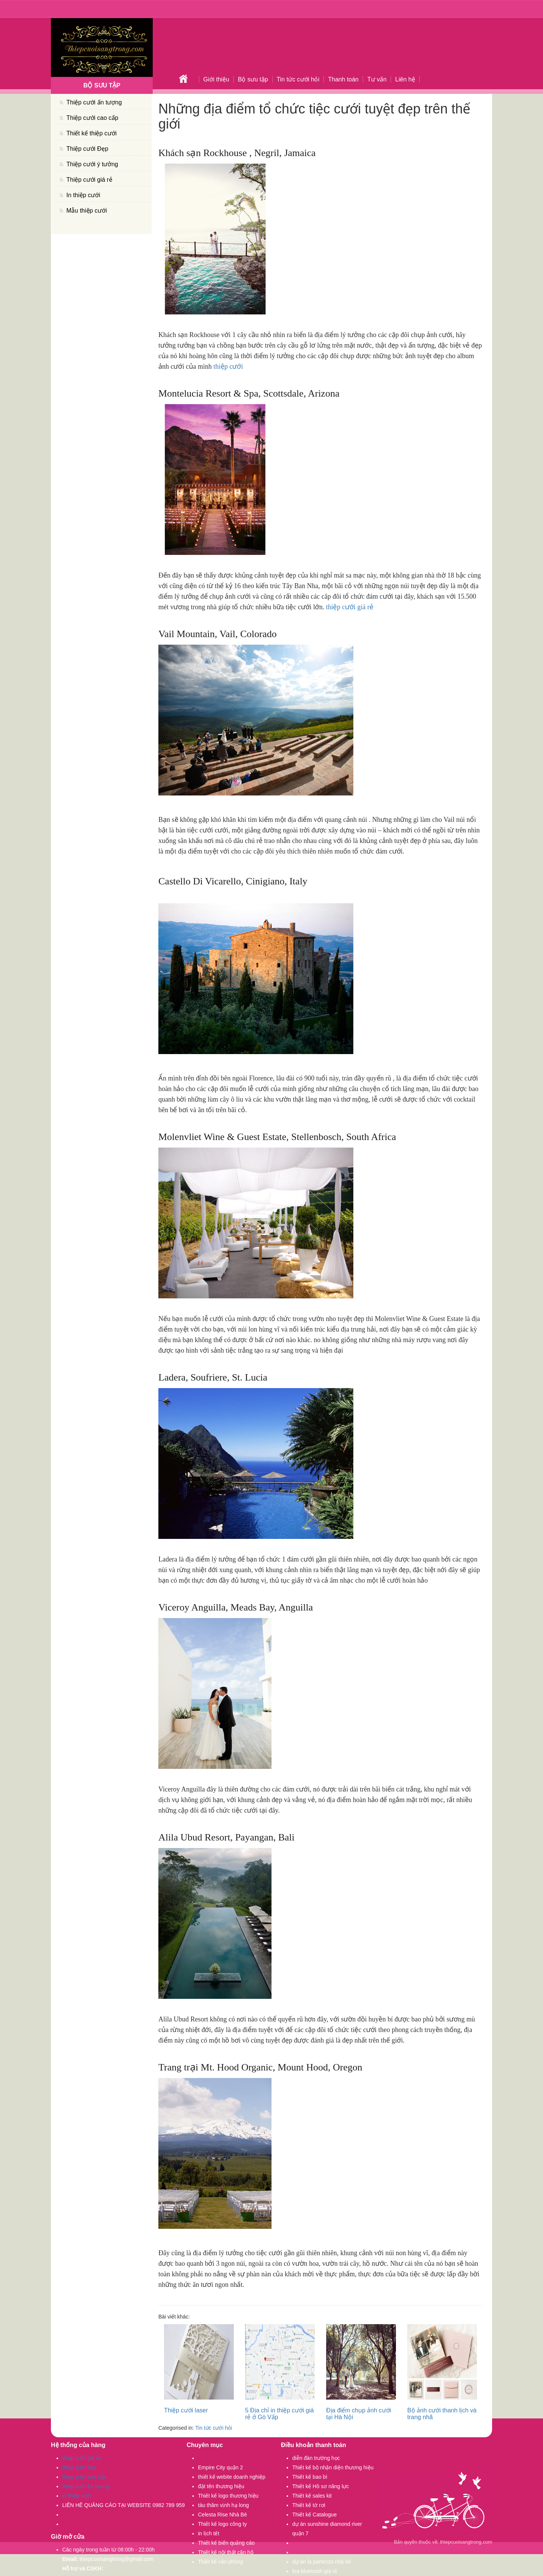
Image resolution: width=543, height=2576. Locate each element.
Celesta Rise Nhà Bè (222, 2515)
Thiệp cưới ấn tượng (94, 102)
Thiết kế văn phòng (220, 2562)
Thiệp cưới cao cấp (92, 118)
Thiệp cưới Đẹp (87, 149)
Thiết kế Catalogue (314, 2515)
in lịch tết (208, 2533)
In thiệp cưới (83, 195)
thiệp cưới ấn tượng (85, 2486)
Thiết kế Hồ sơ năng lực (320, 2486)
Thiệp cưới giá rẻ (89, 179)
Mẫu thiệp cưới (86, 210)
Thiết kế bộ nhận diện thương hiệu (332, 2467)
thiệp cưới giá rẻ (81, 2458)
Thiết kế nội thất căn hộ (225, 2552)
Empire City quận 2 (220, 2467)
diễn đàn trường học (316, 2458)
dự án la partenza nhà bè (321, 2562)
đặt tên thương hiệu (221, 2486)
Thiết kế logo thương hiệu (228, 2496)
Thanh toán (343, 79)
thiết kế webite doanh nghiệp (231, 2477)
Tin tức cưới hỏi (298, 79)
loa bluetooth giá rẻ (314, 2571)
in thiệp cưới (76, 2496)
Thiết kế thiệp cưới (91, 133)
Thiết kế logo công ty (222, 2524)
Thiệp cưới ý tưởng (92, 164)
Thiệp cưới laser (186, 2410)
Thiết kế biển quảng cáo (226, 2543)
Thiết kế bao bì (309, 2477)
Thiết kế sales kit (312, 2496)
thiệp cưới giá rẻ (349, 607)
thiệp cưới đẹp (79, 2467)
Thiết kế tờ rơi (308, 2505)
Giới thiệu (216, 79)
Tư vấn (377, 79)
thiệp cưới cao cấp (84, 2477)
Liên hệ (405, 79)
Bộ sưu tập (253, 79)
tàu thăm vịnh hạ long (223, 2505)
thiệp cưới (228, 366)
